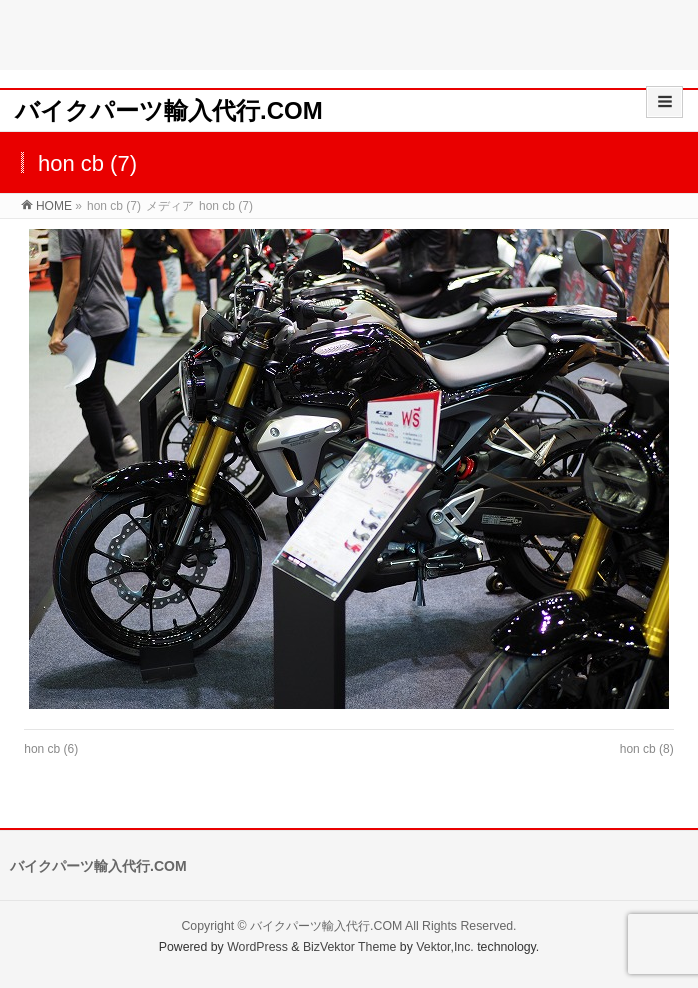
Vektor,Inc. (445, 947)
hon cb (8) (647, 749)
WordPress (257, 947)
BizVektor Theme (350, 947)
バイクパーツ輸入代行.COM (169, 110)
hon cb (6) (51, 749)
